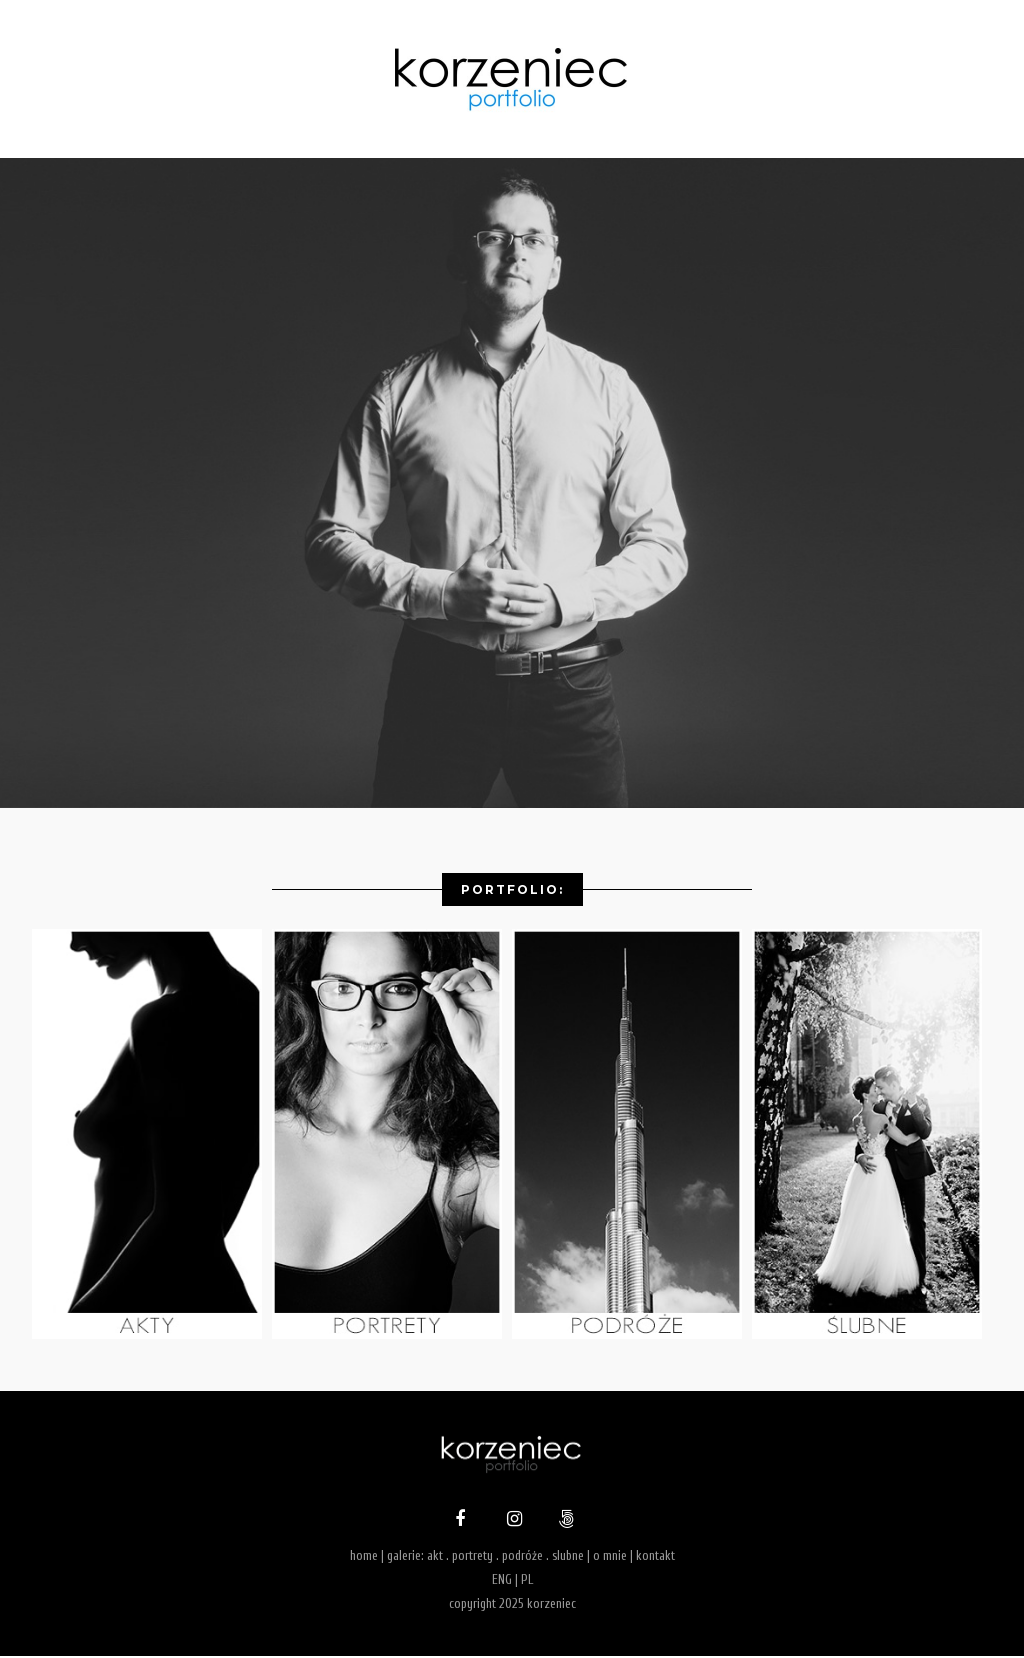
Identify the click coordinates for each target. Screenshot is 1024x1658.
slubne (568, 1558)
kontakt (655, 1558)
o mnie (610, 1558)
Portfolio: (512, 889)
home (364, 1558)
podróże (522, 1558)
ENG (502, 1581)
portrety (472, 1558)
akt (435, 1558)
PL (527, 1581)
